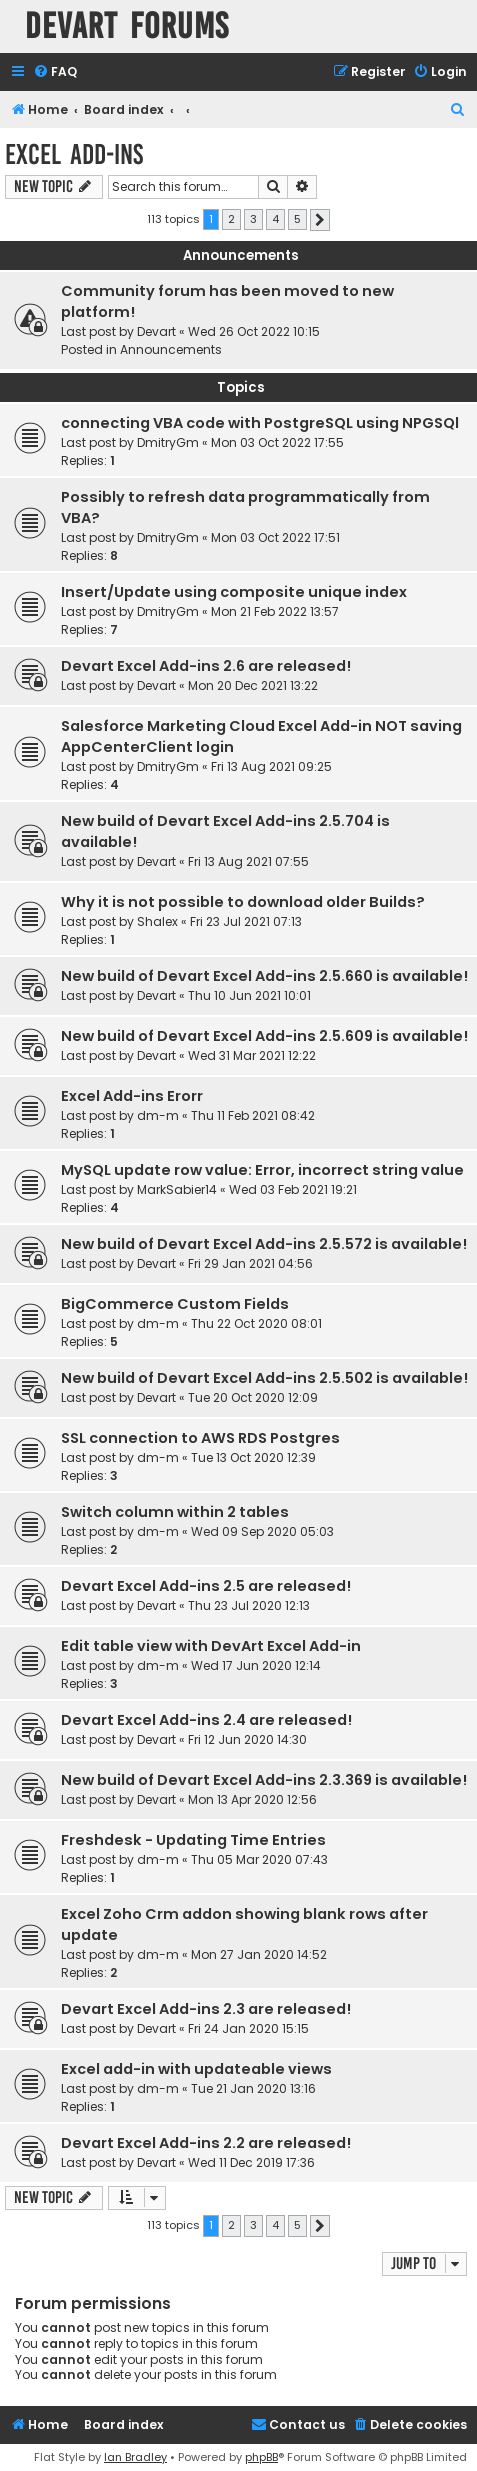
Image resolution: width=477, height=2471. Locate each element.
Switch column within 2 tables (175, 1512)
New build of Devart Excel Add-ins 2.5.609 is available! (264, 1036)
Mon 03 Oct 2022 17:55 (277, 442)
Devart (156, 331)
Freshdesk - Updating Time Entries (193, 1840)
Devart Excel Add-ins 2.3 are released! (206, 2009)
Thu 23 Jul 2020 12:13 (249, 1605)
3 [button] (253, 219)
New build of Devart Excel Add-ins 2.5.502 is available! (264, 1378)
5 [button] (297, 219)
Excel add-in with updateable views (196, 2069)
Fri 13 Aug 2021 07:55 (248, 861)
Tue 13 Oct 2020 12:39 (253, 1457)
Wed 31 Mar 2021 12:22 (252, 1055)
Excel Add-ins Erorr (132, 1096)
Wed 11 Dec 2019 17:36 (251, 2162)
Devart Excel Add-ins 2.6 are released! (206, 666)
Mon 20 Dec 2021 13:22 (253, 685)
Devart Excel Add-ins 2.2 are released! (206, 2143)
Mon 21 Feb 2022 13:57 (275, 611)
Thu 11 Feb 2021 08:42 (253, 1115)
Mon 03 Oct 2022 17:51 (275, 537)
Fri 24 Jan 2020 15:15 (248, 2028)
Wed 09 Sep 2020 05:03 (262, 1531)
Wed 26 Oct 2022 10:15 (254, 331)
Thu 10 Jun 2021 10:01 (249, 995)
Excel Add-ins (74, 154)
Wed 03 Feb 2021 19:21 (293, 1189)
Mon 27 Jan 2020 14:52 (259, 1954)
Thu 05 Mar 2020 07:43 (259, 1859)
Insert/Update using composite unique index (234, 592)
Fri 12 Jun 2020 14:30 (247, 1739)
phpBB (261, 2457)
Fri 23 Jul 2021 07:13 (246, 921)
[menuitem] (55, 72)
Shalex (157, 921)
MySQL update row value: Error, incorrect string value (262, 1170)
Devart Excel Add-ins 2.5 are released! (206, 1586)
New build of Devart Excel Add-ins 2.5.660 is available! (264, 976)
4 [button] (275, 219)
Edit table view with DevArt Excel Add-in (211, 1646)
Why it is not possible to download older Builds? (243, 902)
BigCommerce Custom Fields (175, 1304)
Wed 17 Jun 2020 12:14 (256, 1665)
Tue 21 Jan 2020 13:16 (253, 2088)
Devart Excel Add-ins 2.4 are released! (206, 1720)
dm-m (158, 1115)
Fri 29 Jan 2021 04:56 (250, 1263)
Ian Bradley (135, 2457)
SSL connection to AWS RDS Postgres (200, 1438)
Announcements (171, 349)
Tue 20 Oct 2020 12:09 (253, 1397)
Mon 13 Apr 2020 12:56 (252, 1799)
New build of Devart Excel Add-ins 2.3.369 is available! (264, 1780)
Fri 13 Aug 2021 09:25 (271, 766)
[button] (320, 220)
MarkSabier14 (177, 1189)
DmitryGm (168, 442)
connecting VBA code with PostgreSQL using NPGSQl (260, 423)
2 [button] (231, 219)
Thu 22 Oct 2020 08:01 (256, 1323)
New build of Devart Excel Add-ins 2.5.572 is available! (264, 1244)
